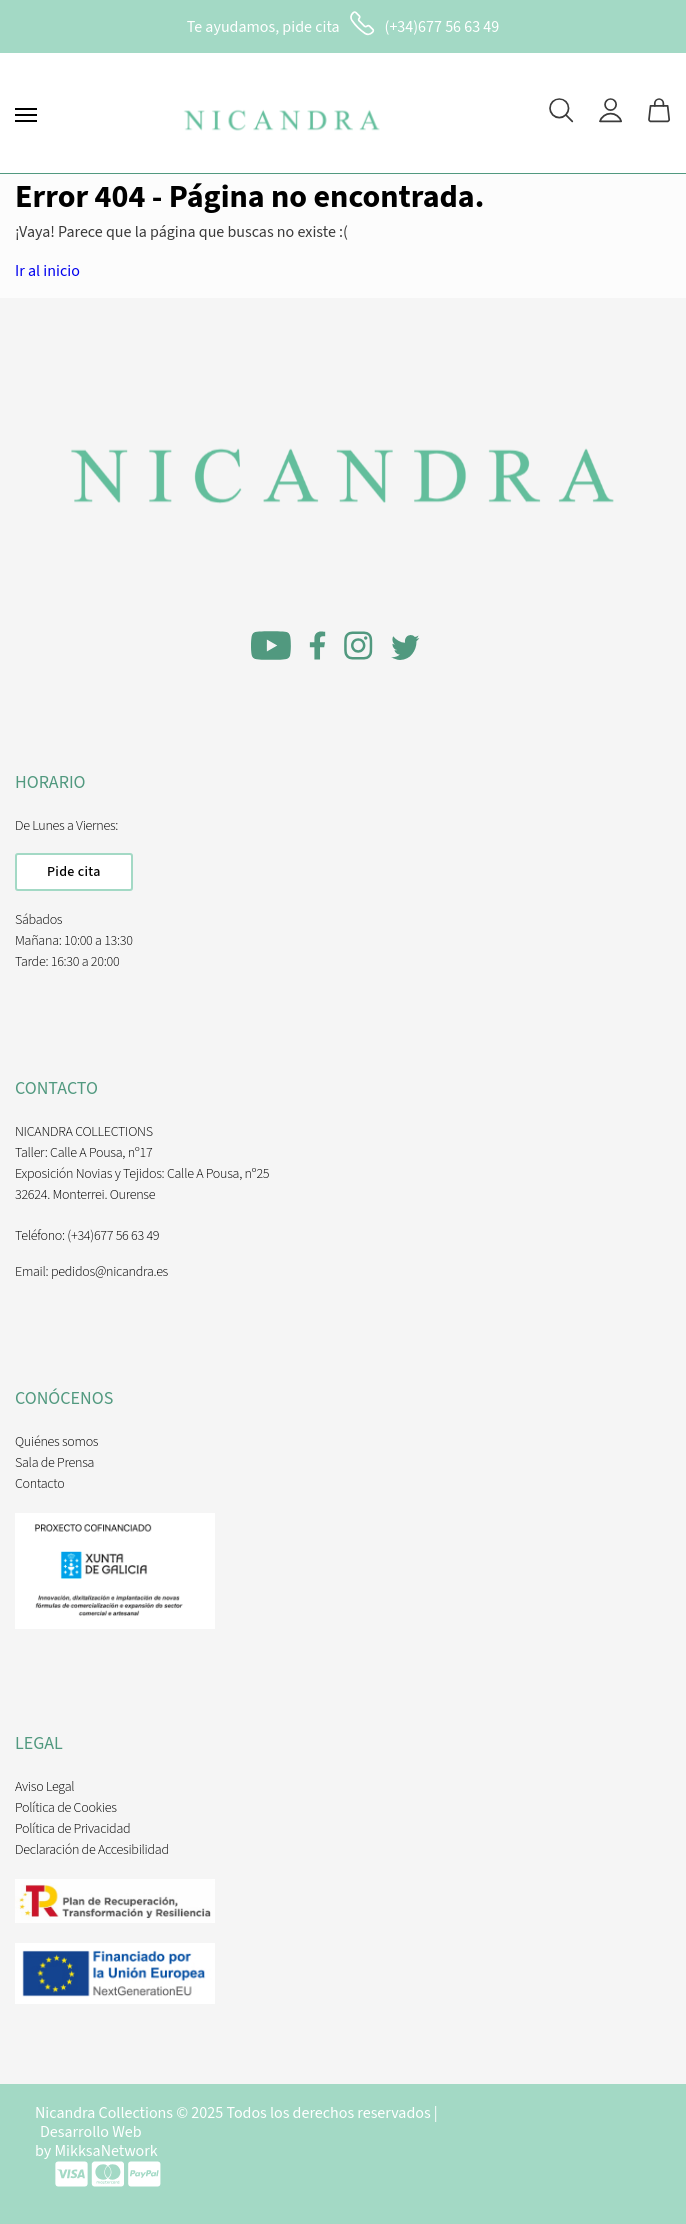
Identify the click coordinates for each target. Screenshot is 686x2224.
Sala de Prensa (54, 1463)
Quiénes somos (56, 1442)
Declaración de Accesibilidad (92, 1850)
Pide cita (74, 872)
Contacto (39, 1484)
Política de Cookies (66, 1808)
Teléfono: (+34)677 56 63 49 (87, 1236)
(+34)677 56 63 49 (442, 27)
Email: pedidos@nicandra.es (91, 1272)
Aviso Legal (44, 1787)
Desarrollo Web (91, 2132)
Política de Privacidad (72, 1829)
